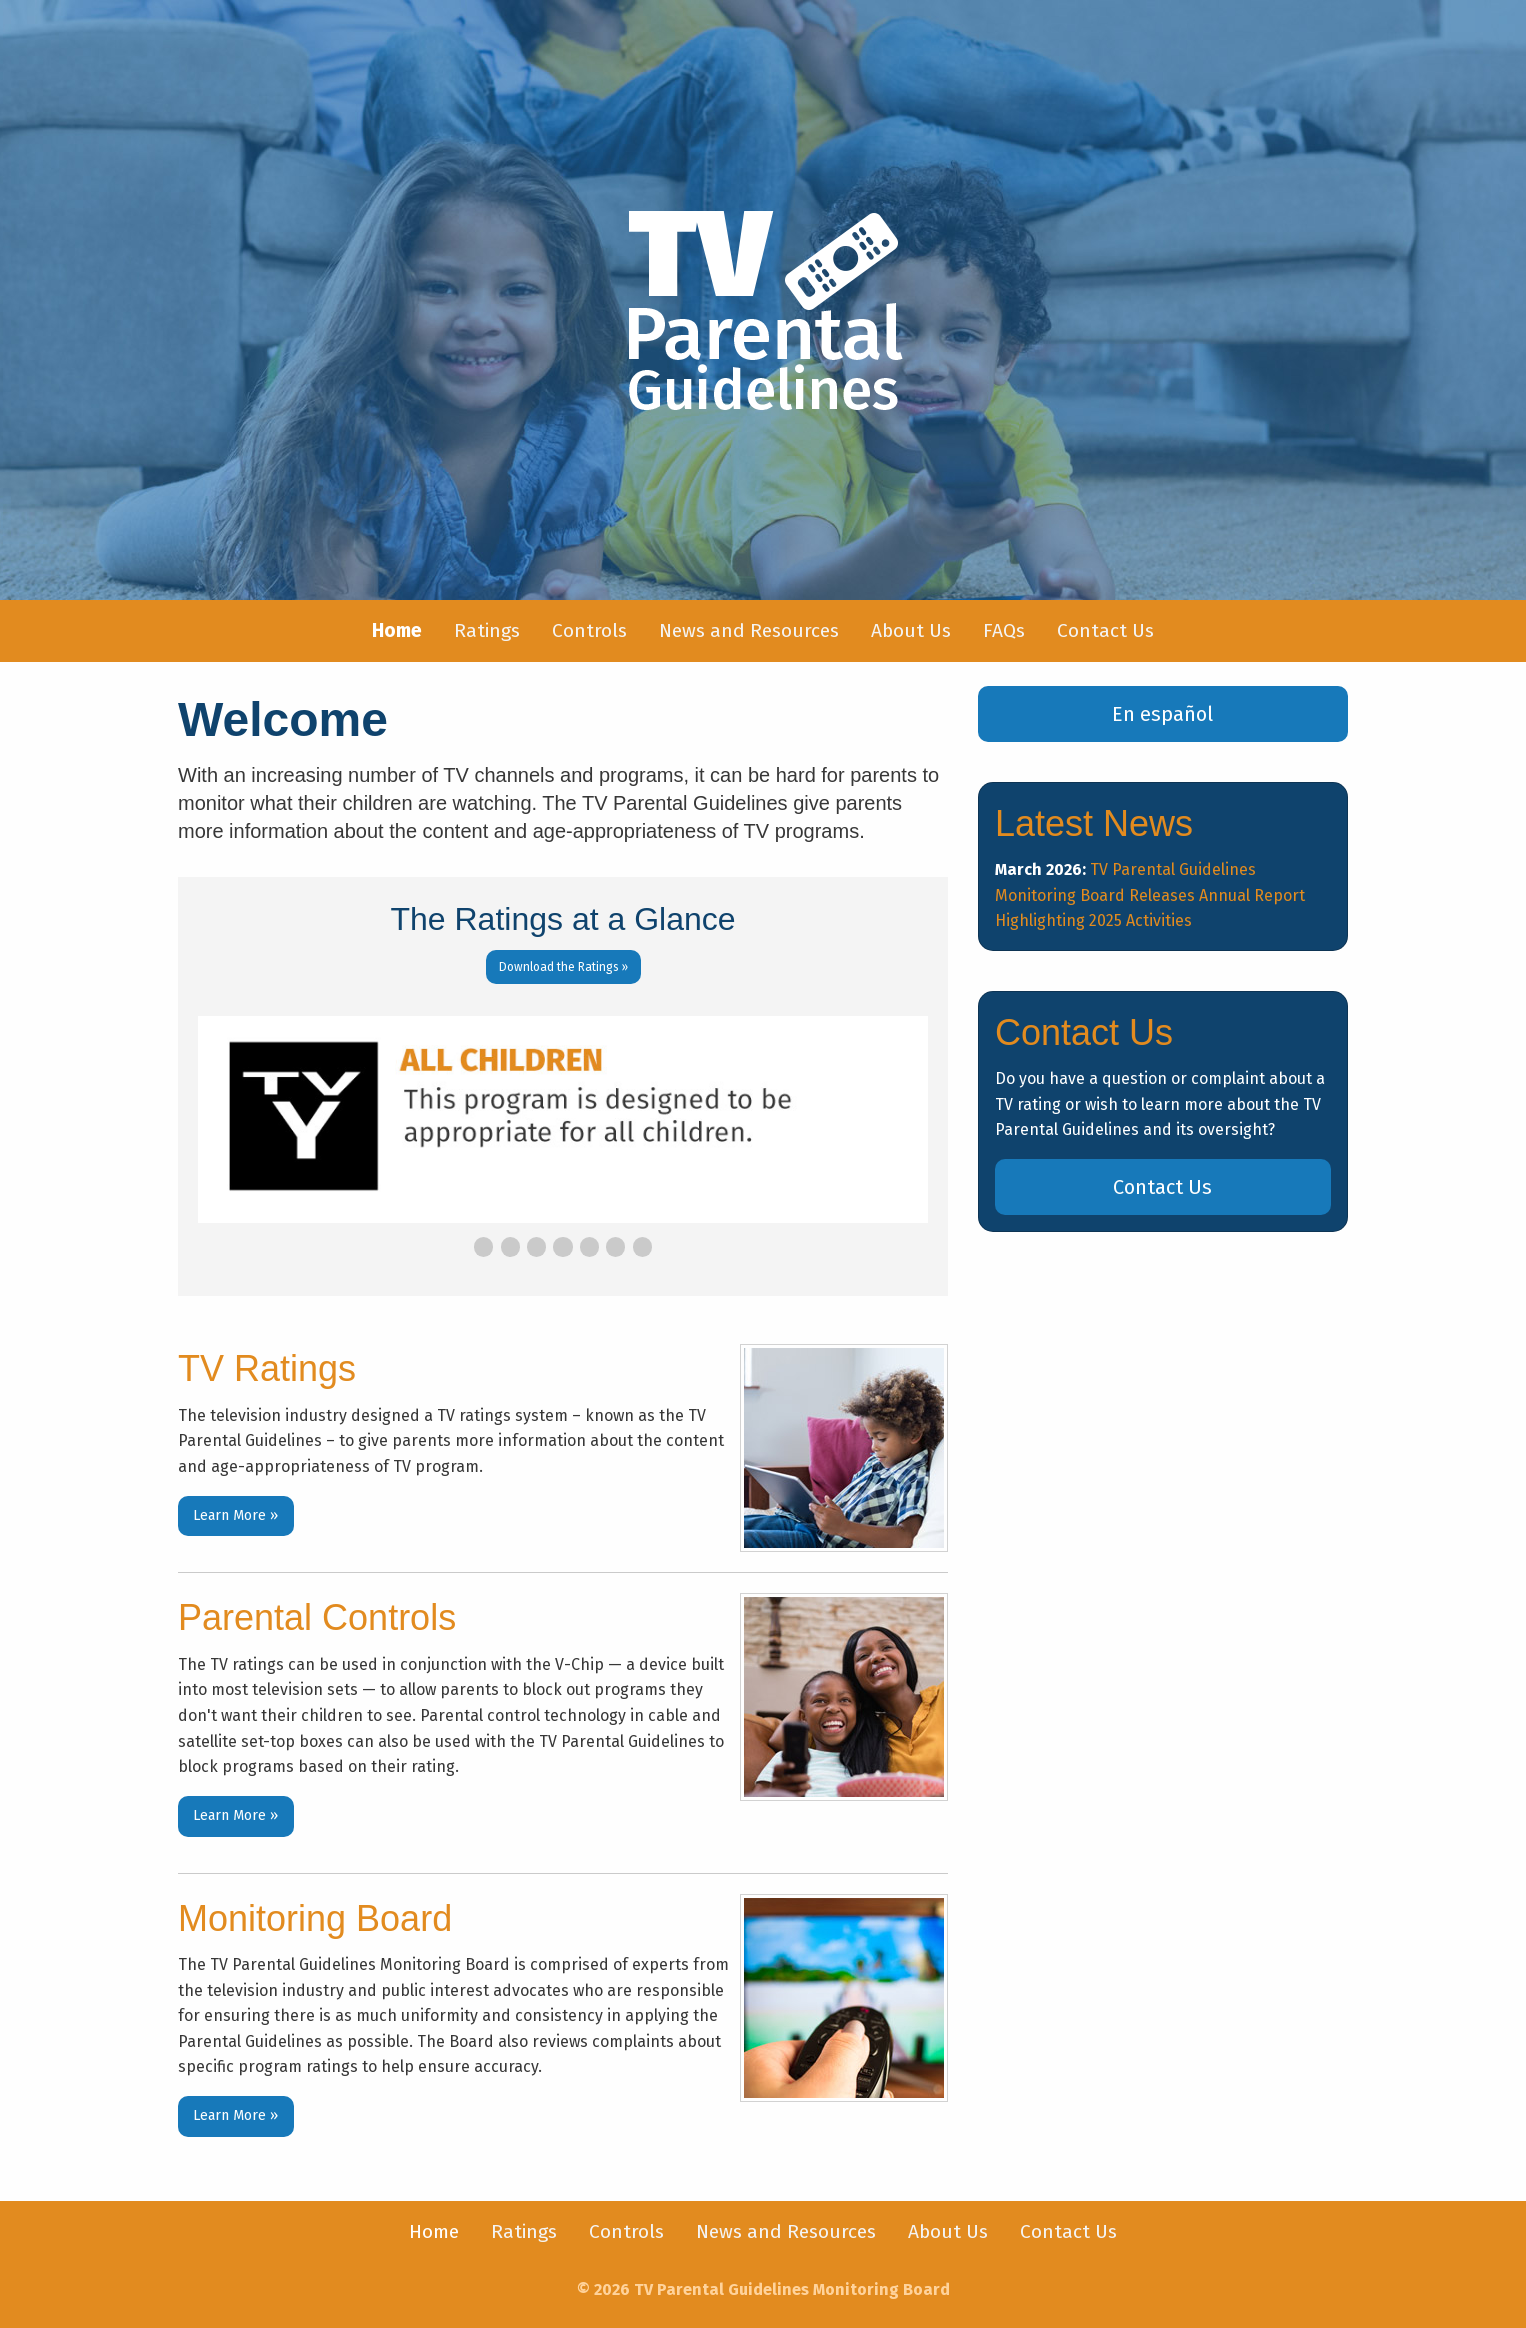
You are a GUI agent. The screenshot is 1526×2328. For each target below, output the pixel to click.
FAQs (1004, 630)
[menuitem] (397, 631)
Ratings (487, 630)
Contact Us (1105, 630)
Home (434, 2231)
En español (1162, 714)
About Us (911, 630)
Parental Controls (317, 1617)
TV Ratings (267, 1368)
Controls (589, 630)
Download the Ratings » (563, 967)
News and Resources (749, 630)
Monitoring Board (315, 1918)
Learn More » (235, 1515)
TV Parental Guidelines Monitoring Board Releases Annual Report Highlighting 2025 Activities (1150, 895)
